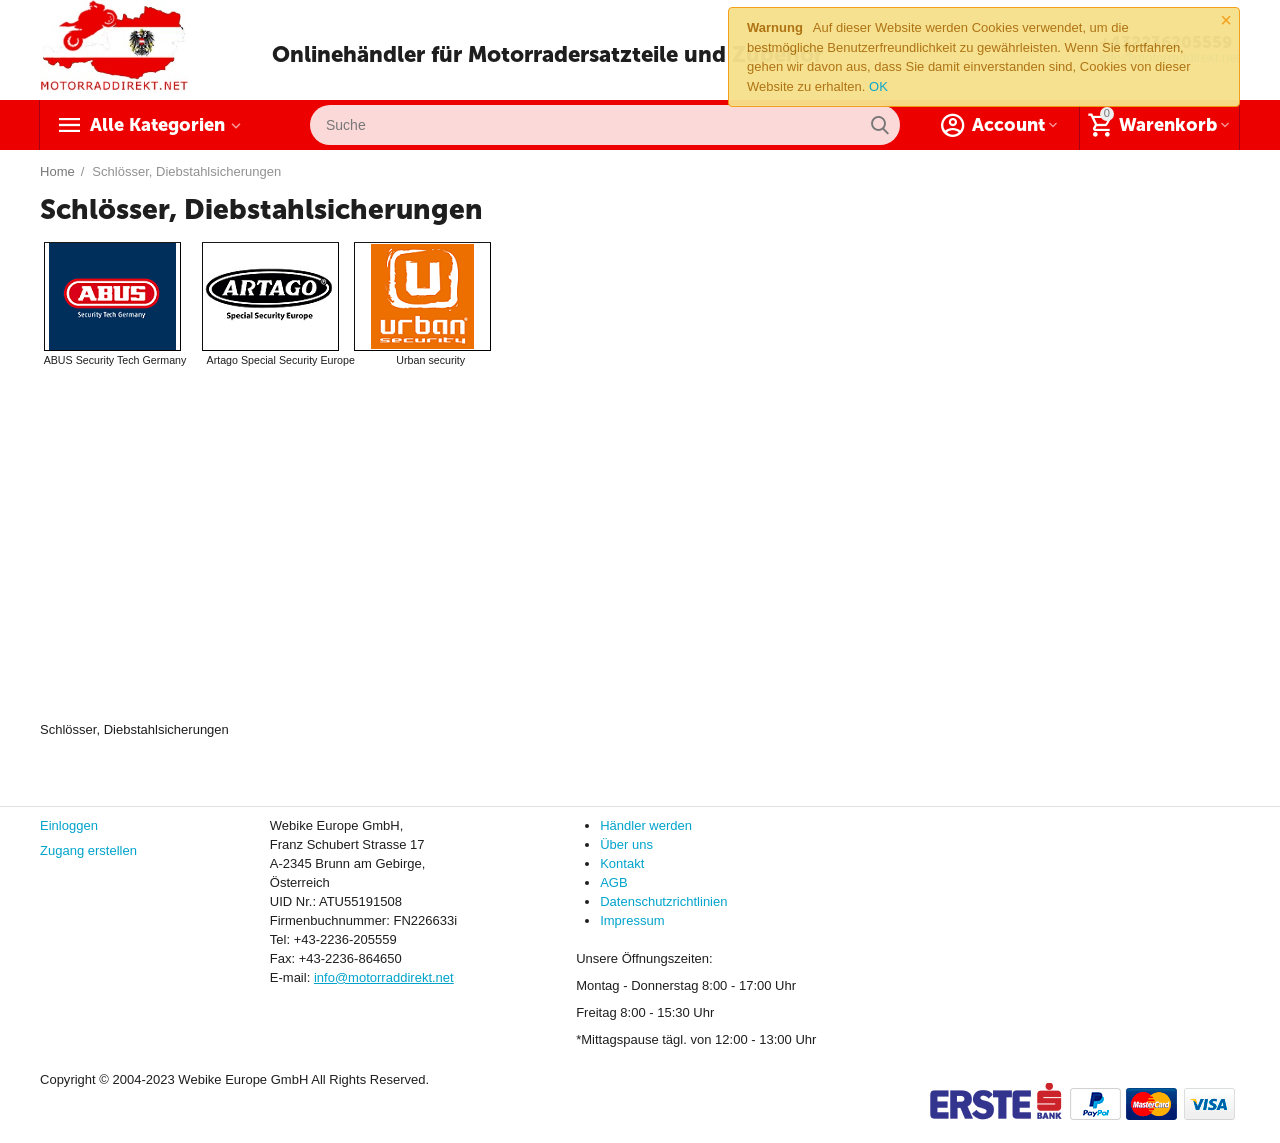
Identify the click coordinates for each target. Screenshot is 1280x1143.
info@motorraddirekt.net (384, 977)
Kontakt (622, 863)
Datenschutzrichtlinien (663, 901)
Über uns (626, 844)
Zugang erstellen (88, 850)
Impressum (632, 920)
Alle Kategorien (157, 125)
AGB (613, 882)
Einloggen (69, 825)
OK (878, 86)
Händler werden (646, 825)
